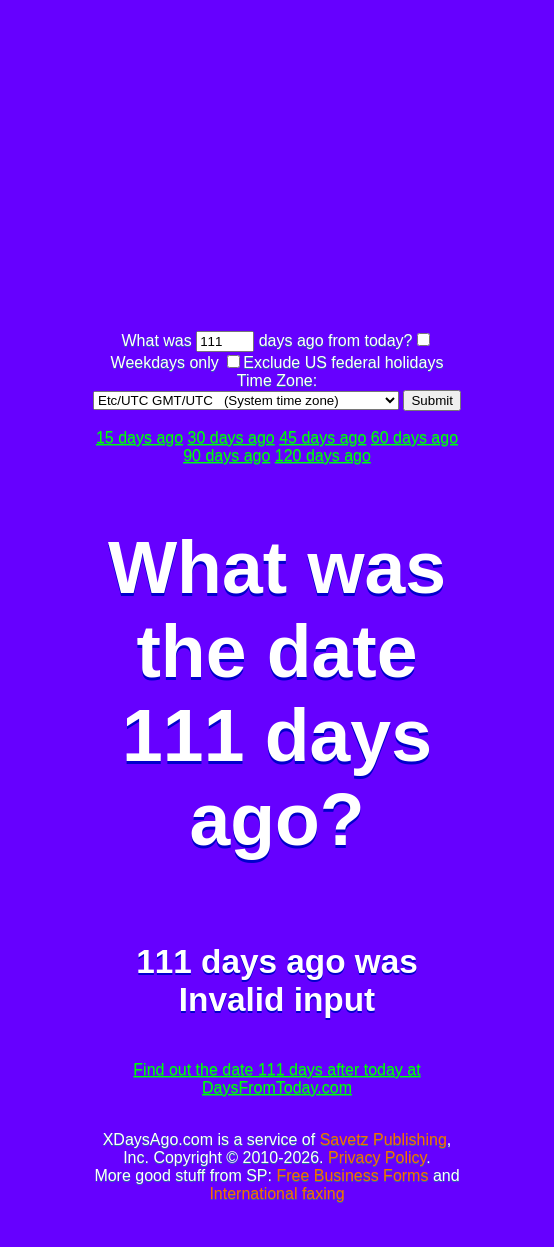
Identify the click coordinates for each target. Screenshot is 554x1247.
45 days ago (322, 437)
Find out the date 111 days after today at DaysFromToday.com (276, 1078)
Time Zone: (277, 380)
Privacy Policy (377, 1157)
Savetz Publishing (383, 1139)
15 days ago (139, 437)
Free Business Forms (352, 1175)
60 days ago (414, 437)
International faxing (276, 1193)
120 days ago (323, 455)
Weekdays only (165, 362)
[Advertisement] (321, 168)
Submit (431, 400)
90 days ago (226, 455)
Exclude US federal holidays (343, 362)
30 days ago (231, 437)
